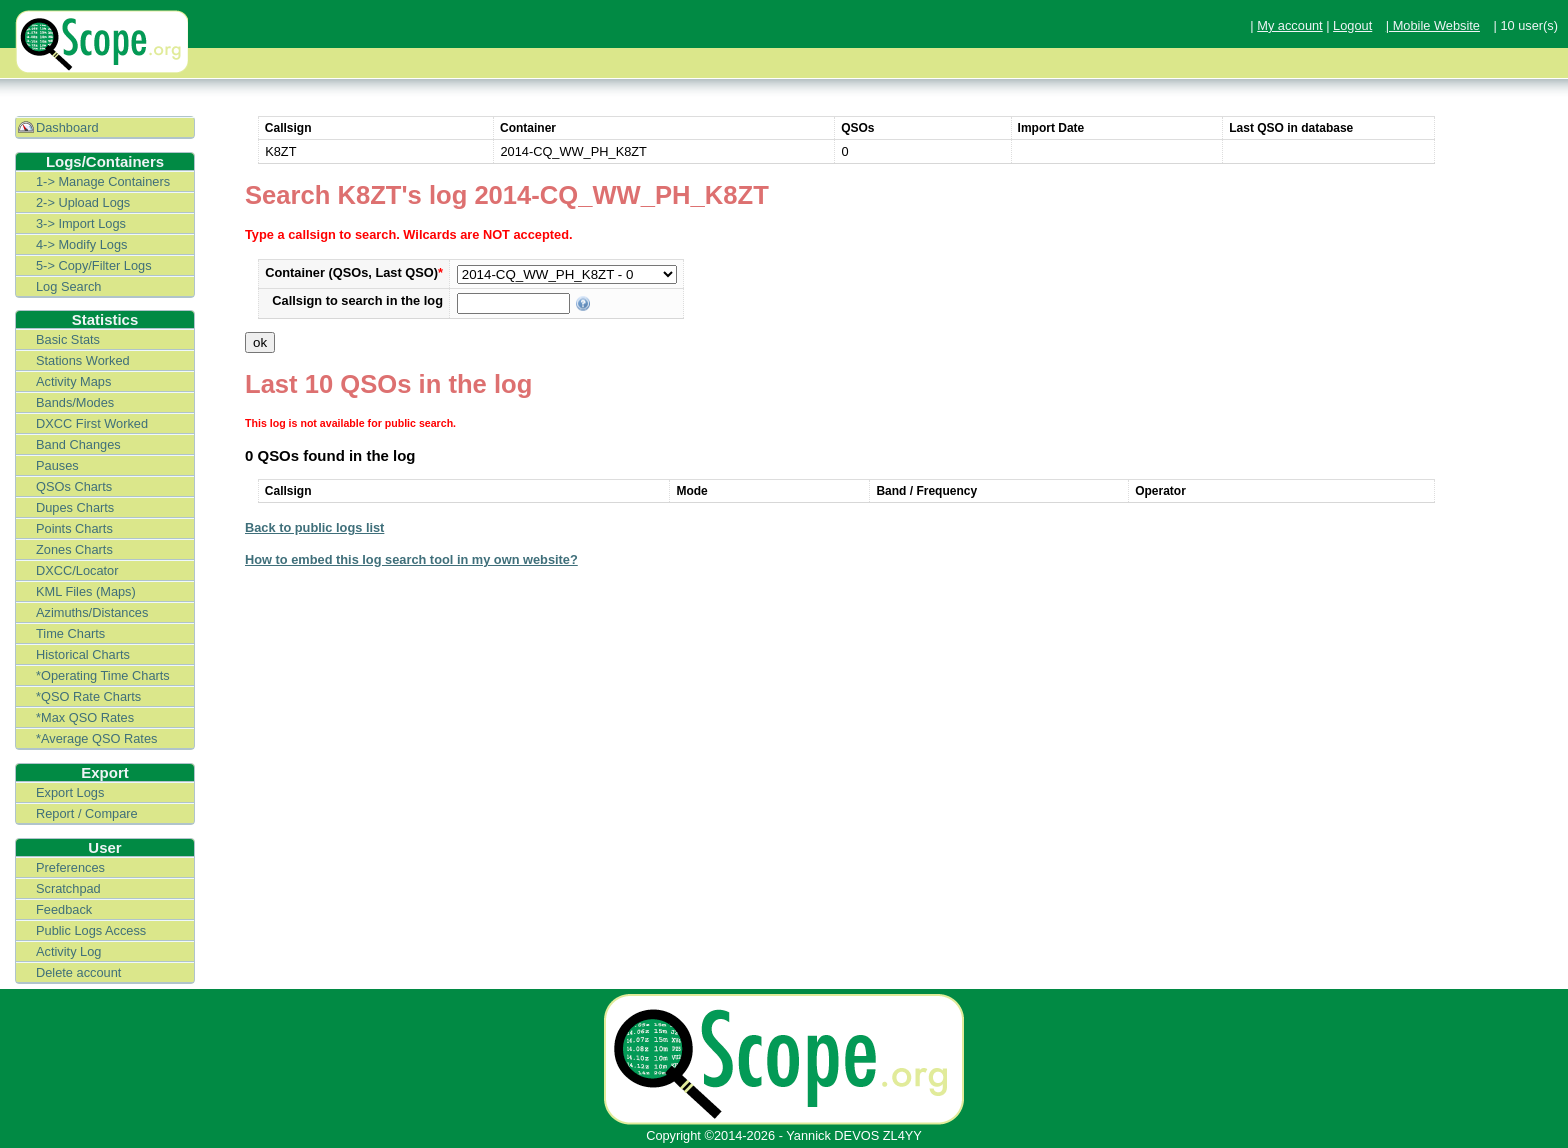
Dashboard (67, 127)
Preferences (70, 867)
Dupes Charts (75, 507)
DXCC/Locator (77, 570)
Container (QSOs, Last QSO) (354, 272)
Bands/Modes (75, 402)
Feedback (64, 909)
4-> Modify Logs (81, 244)
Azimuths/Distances (92, 612)
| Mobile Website (1433, 25)
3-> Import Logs (81, 223)
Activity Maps (73, 381)
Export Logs (70, 792)
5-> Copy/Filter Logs (94, 265)
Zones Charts (74, 549)
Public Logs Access (91, 930)
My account (1289, 25)
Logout (1352, 25)
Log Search (68, 286)
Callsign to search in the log (357, 300)
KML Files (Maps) (86, 591)
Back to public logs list (314, 527)
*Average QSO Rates (96, 738)
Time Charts (70, 633)
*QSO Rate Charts (88, 696)
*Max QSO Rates (85, 717)
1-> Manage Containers (103, 181)
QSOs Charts (74, 486)
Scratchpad (68, 888)
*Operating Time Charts (103, 675)
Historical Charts (83, 654)
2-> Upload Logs (83, 202)
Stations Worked (83, 360)
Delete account (78, 972)
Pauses (57, 465)
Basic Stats (68, 339)
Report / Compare (87, 813)
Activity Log (68, 951)
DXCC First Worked (92, 423)
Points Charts (74, 528)
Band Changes (78, 444)
